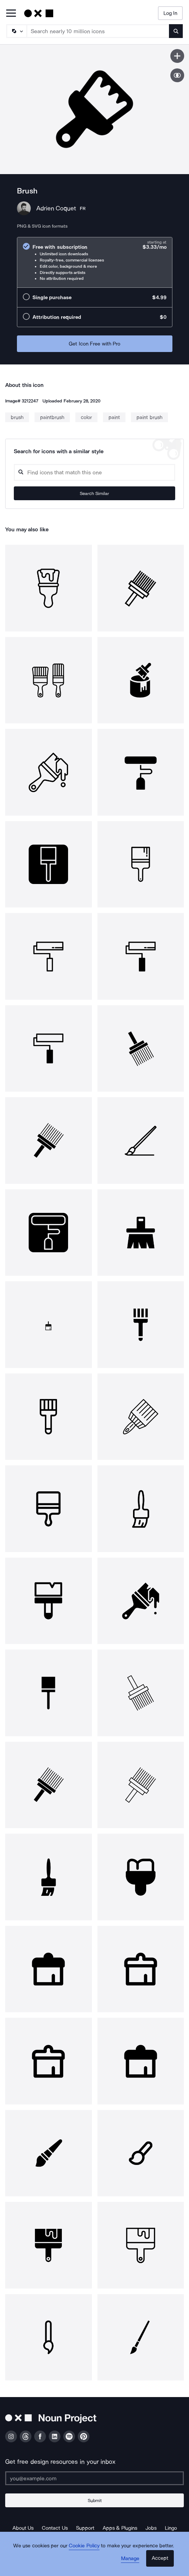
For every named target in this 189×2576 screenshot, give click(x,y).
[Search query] (94, 472)
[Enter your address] (94, 2478)
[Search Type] (16, 31)
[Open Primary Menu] (11, 13)
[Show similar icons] (177, 75)
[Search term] (98, 31)
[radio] (94, 262)
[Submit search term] (176, 31)
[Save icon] (177, 56)
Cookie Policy (84, 2545)
